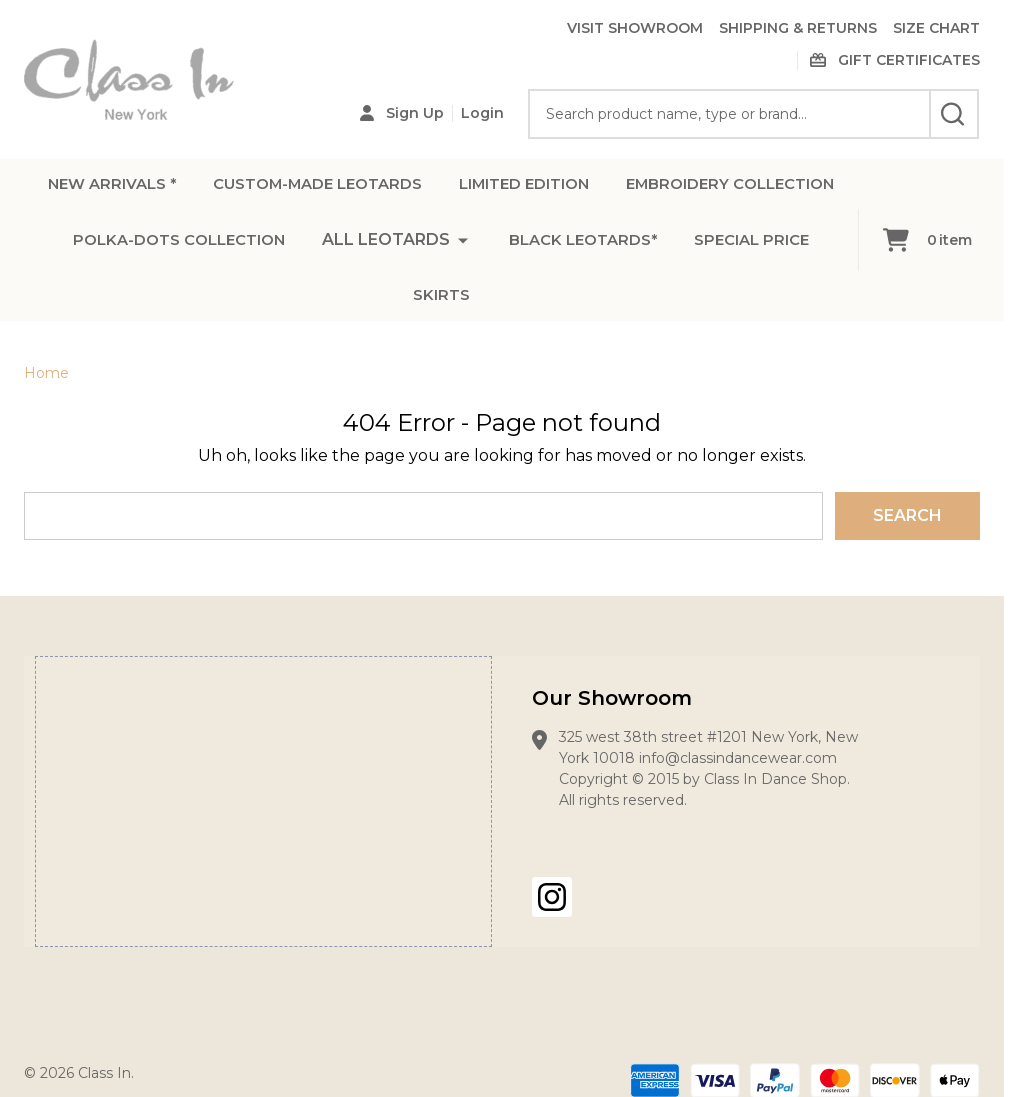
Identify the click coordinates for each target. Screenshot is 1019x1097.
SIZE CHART (936, 28)
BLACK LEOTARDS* (313, 308)
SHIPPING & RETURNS (798, 28)
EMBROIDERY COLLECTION (216, 248)
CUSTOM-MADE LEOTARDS (438, 188)
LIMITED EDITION (661, 188)
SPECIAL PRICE (491, 308)
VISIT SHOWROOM (635, 28)
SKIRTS (619, 308)
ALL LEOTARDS (694, 248)
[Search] (954, 114)
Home (46, 373)
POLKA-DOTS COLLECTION (479, 248)
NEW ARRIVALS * (218, 188)
